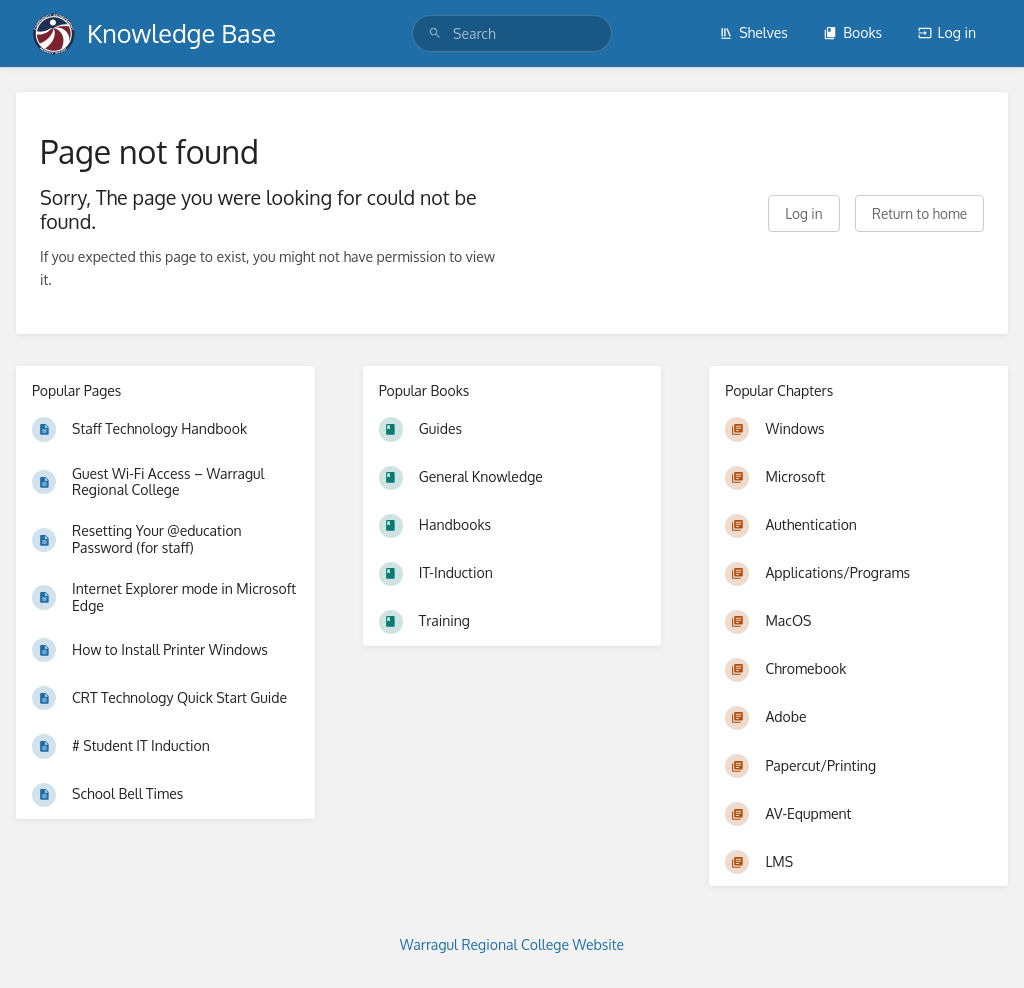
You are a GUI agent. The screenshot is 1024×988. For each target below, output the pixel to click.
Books (852, 32)
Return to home (919, 213)
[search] (512, 33)
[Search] (435, 33)
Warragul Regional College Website (512, 944)
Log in (947, 32)
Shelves (753, 32)
